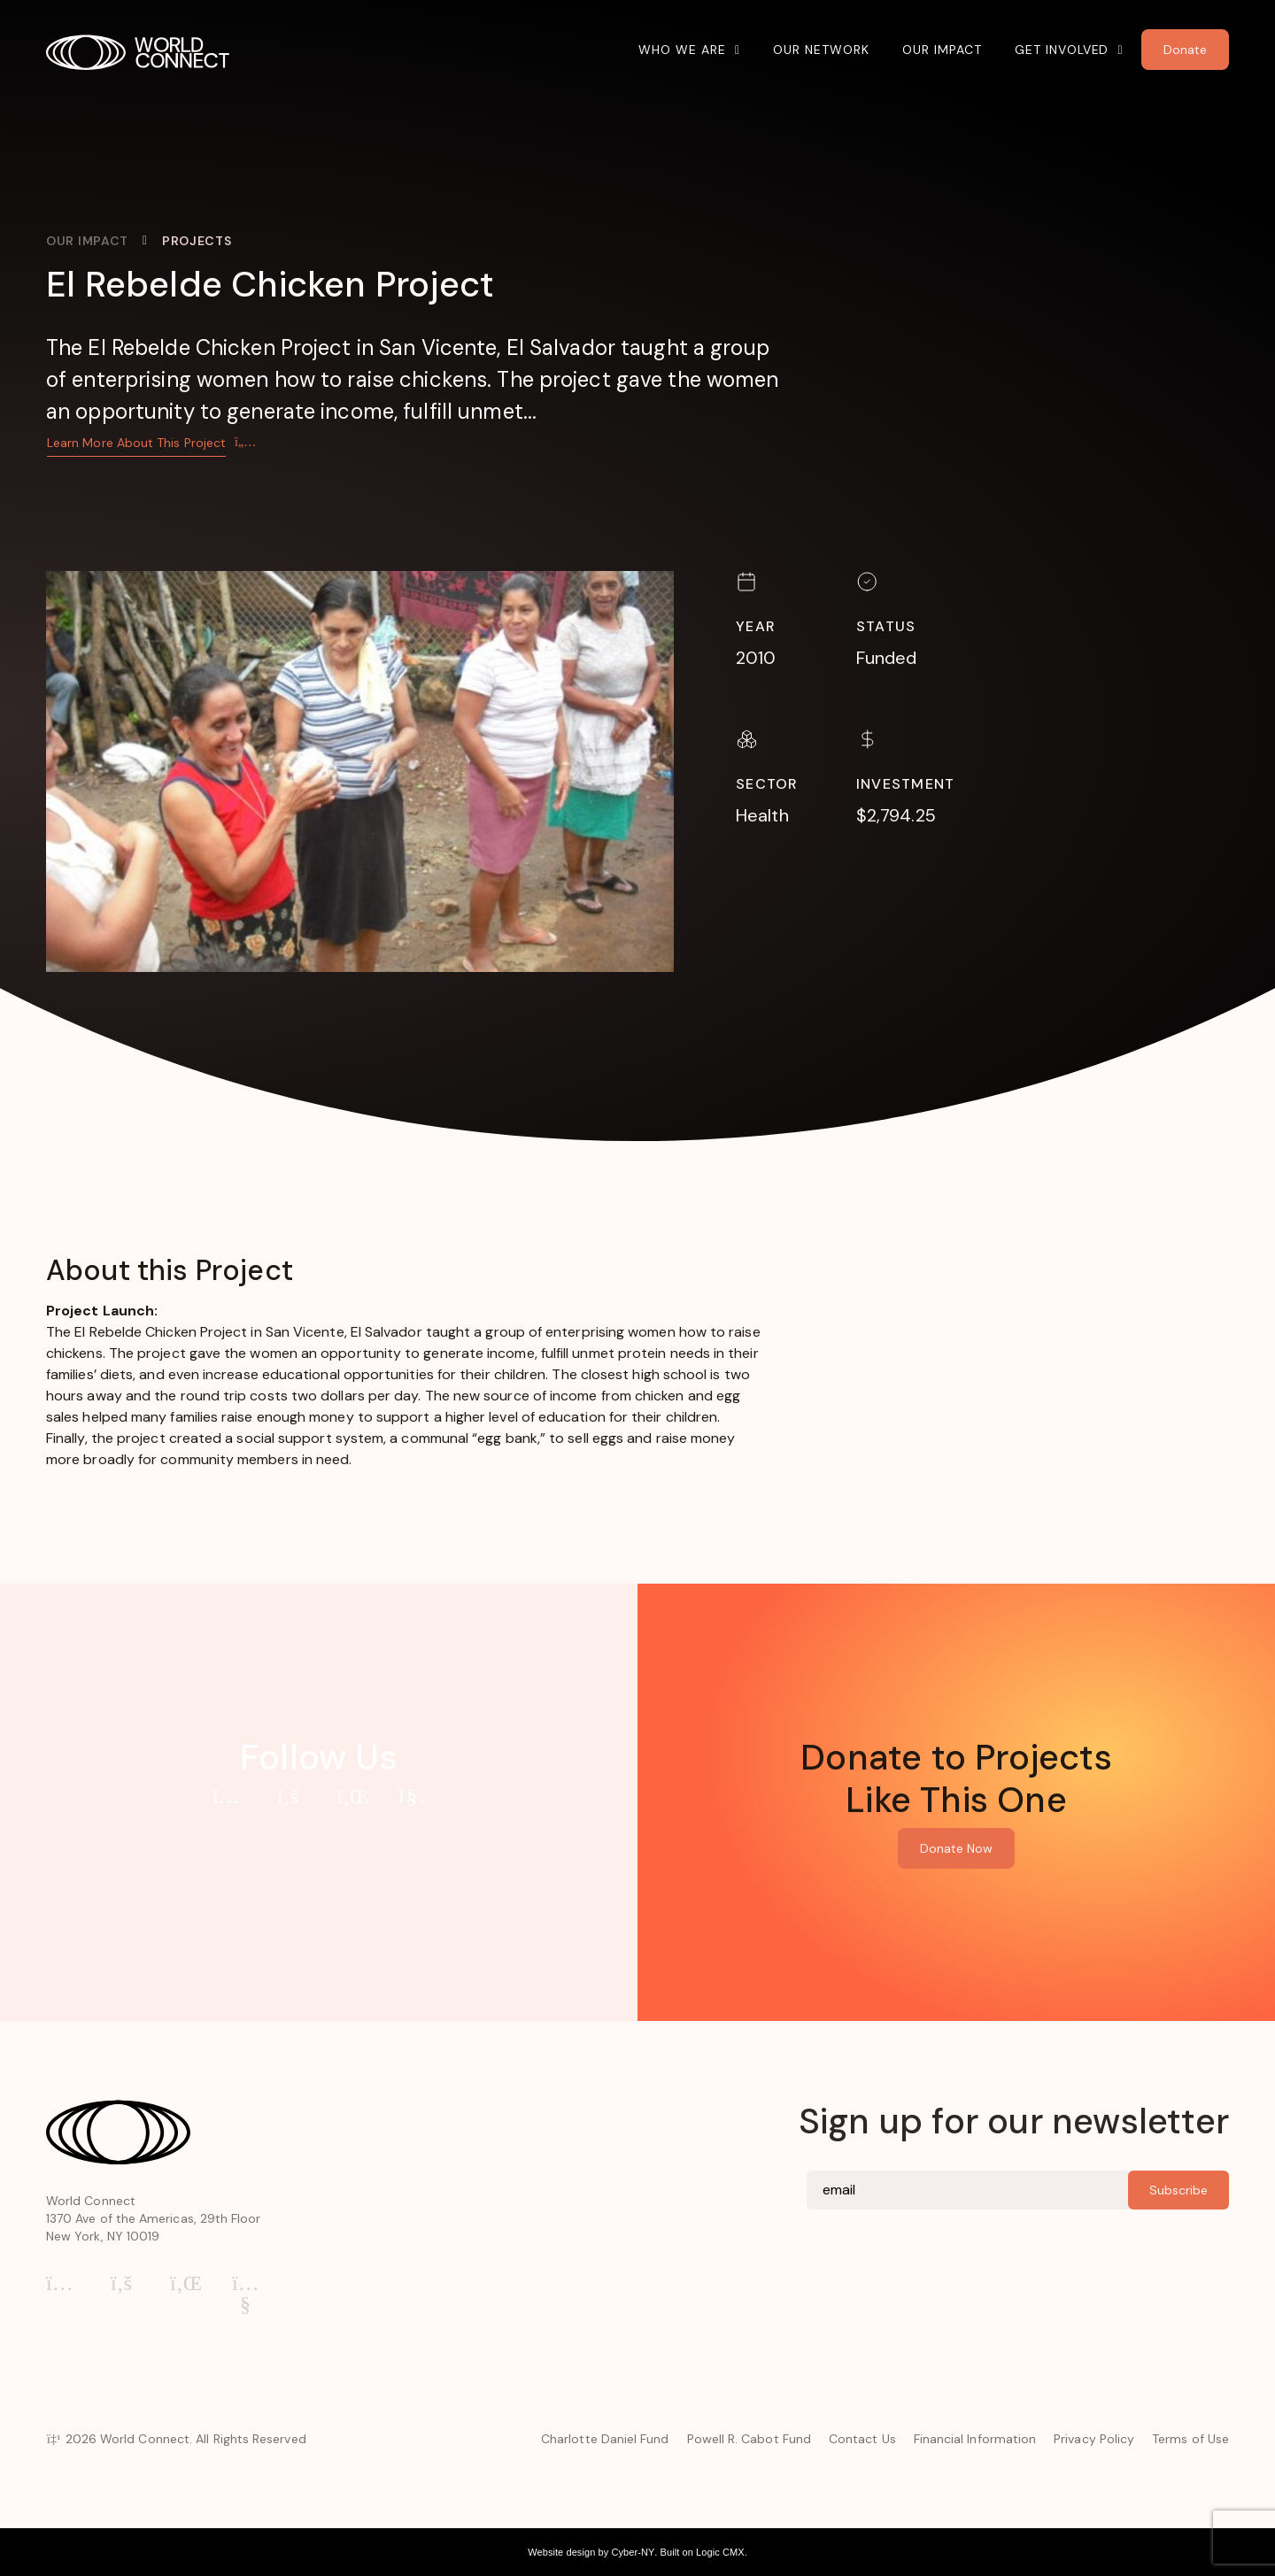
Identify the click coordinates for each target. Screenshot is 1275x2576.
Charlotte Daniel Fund (604, 2439)
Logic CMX (720, 2552)
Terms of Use (1190, 2439)
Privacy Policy (1094, 2439)
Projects (197, 241)
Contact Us (862, 2439)
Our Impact (942, 50)
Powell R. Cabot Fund (749, 2439)
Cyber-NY (632, 2552)
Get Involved (1062, 50)
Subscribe (1178, 2190)
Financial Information (975, 2439)
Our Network (821, 50)
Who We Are (682, 50)
